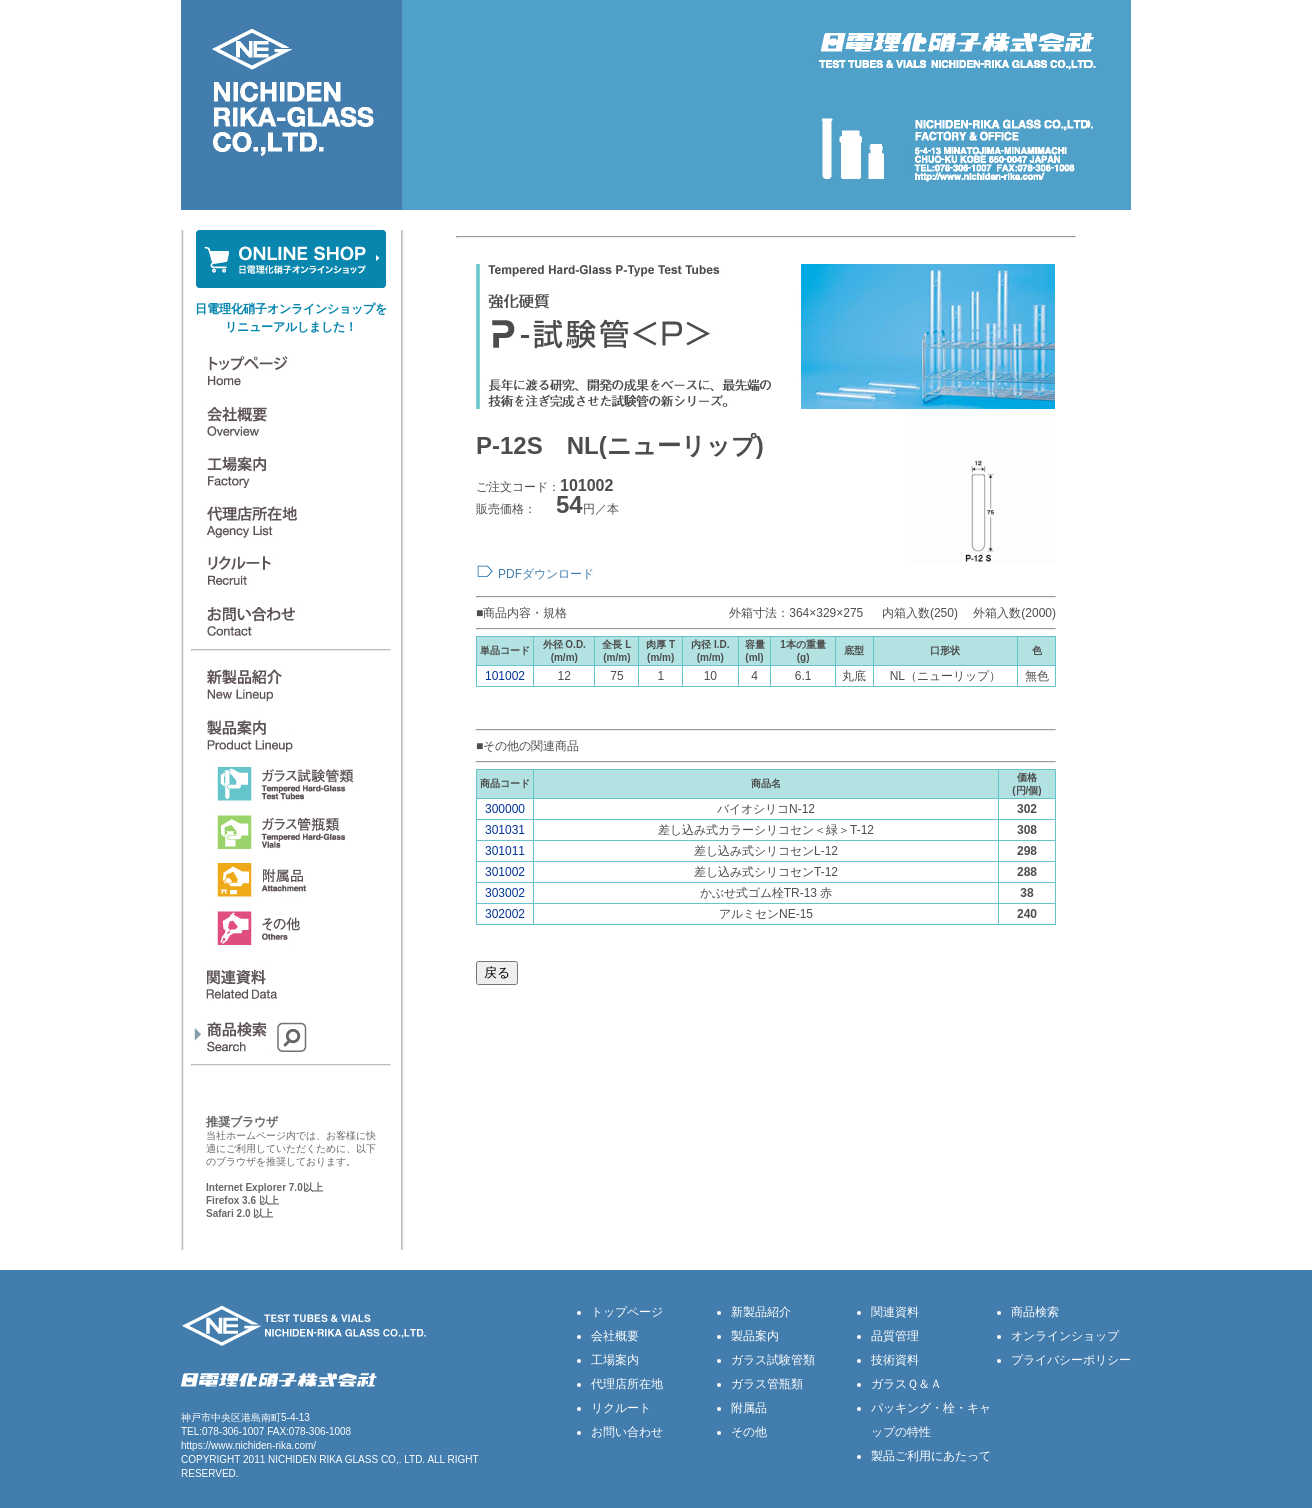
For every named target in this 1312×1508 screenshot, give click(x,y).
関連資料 (895, 1312)
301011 (505, 851)
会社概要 (615, 1336)
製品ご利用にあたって (931, 1456)
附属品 (749, 1408)
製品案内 (755, 1336)
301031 (505, 830)
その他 (749, 1432)
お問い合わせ (627, 1432)
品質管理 (895, 1336)
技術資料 (895, 1360)
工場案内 (615, 1360)
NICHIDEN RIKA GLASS (323, 1459)
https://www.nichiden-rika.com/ (248, 1445)
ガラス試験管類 (773, 1360)
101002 (505, 676)
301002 (505, 872)
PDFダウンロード (546, 574)
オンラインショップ (1065, 1336)
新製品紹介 (761, 1312)
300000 (505, 809)
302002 (505, 914)
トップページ (627, 1312)
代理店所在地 (627, 1384)
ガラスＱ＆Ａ (906, 1384)
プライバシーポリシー (1071, 1360)
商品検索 (1035, 1312)
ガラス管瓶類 (767, 1384)
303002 (505, 893)
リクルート (621, 1408)
